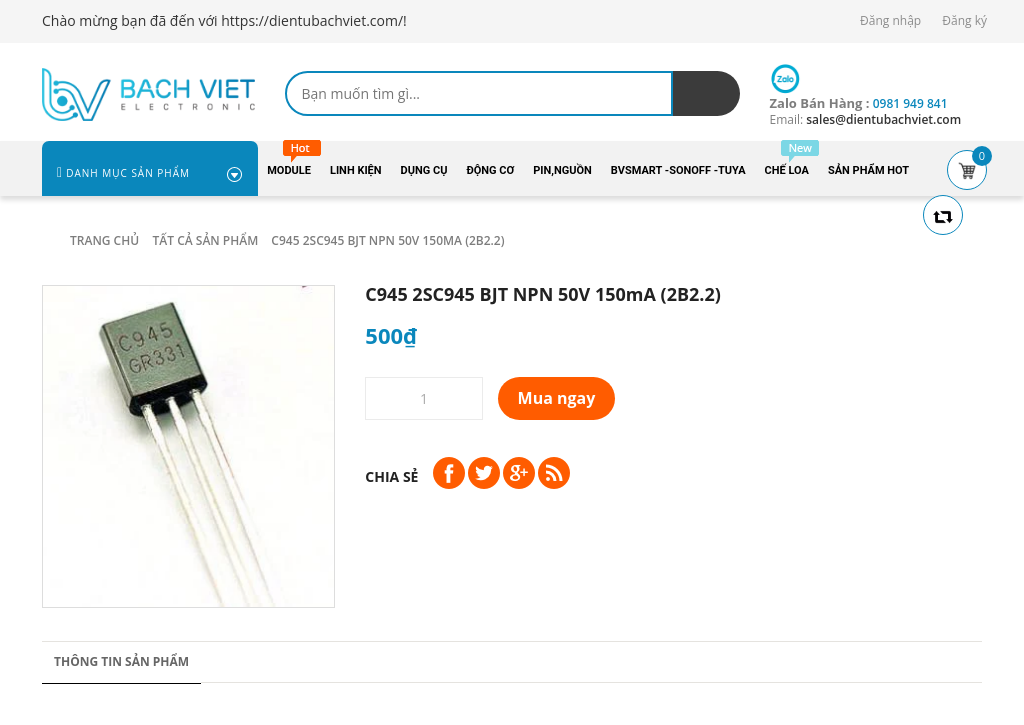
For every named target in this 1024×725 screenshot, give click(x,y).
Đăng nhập (890, 20)
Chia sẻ (391, 476)
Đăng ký (964, 20)
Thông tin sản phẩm (121, 661)
